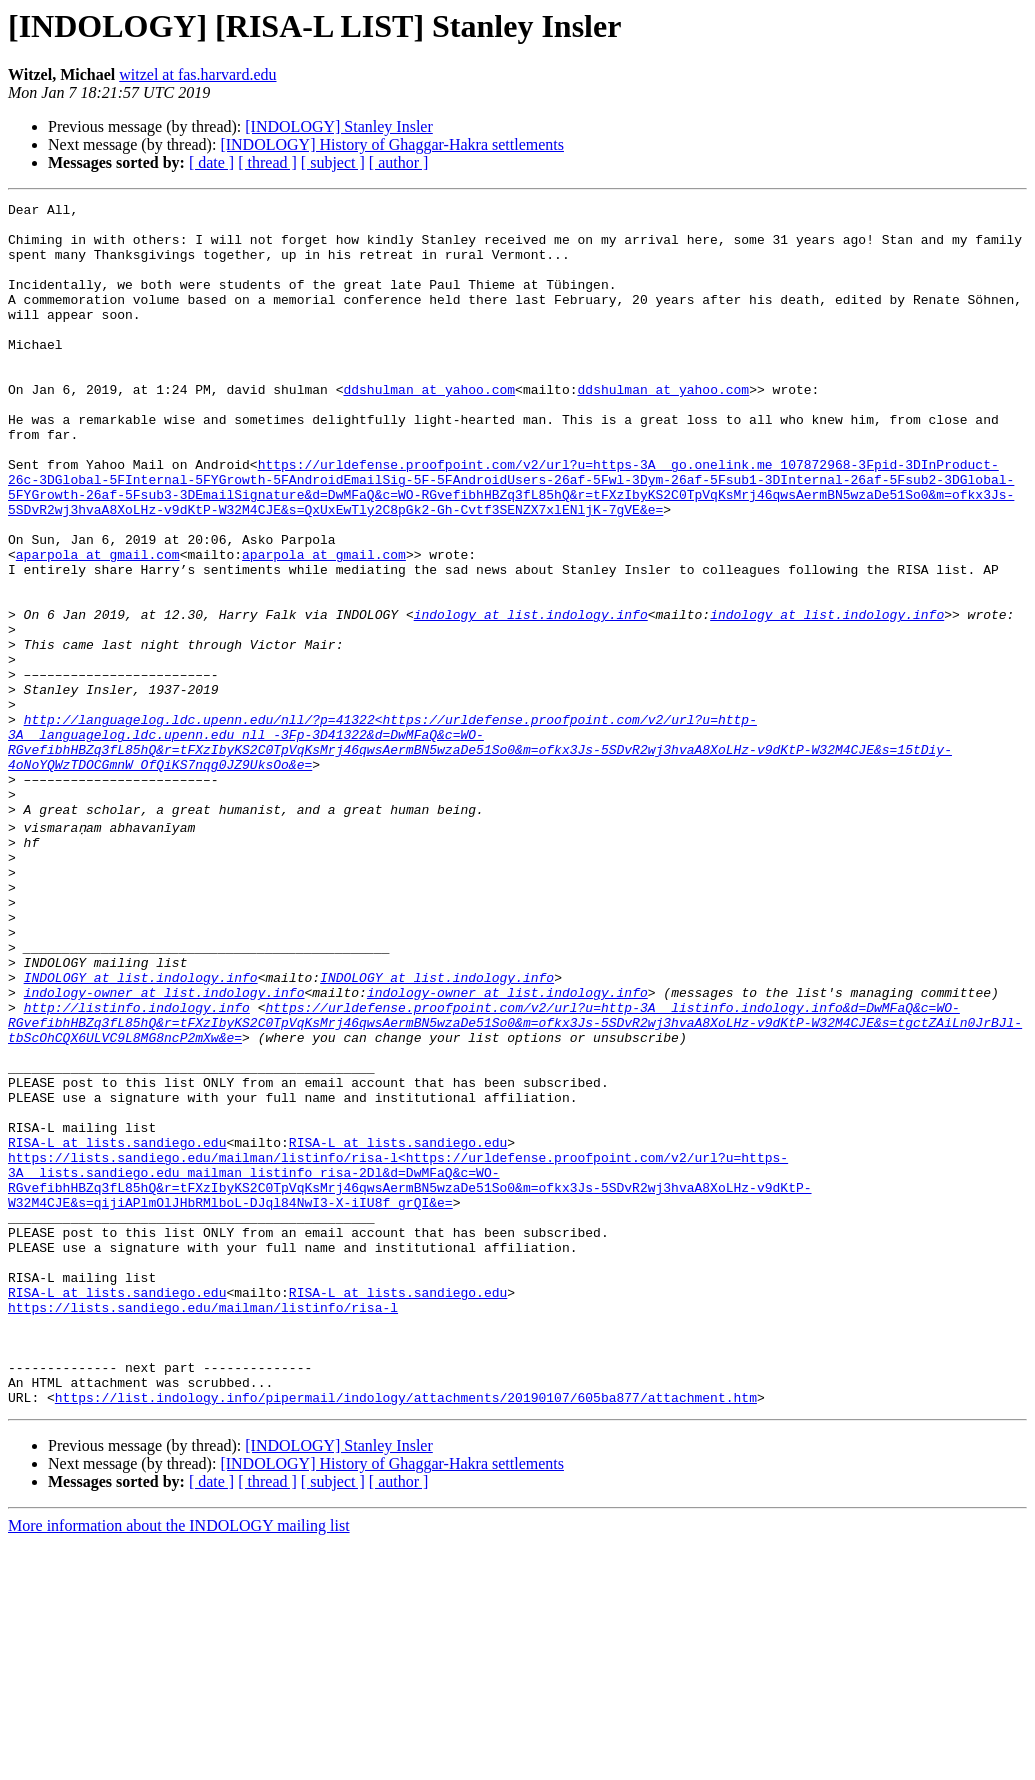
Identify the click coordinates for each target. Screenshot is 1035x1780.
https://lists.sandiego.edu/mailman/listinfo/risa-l (203, 1526)
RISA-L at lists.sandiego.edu (117, 1328)
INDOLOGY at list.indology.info (141, 1130)
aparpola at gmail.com (98, 626)
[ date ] (211, 162)
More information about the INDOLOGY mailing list (179, 1762)
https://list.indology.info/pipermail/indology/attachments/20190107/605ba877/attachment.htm (406, 1634)
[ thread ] (267, 162)
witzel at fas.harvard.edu (197, 74)
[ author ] (399, 162)
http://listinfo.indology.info (137, 1166)
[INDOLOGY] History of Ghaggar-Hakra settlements (392, 144)
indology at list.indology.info (531, 698)
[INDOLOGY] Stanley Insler (339, 126)
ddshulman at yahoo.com (429, 428)
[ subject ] (333, 162)
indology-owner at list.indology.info (164, 1148)
